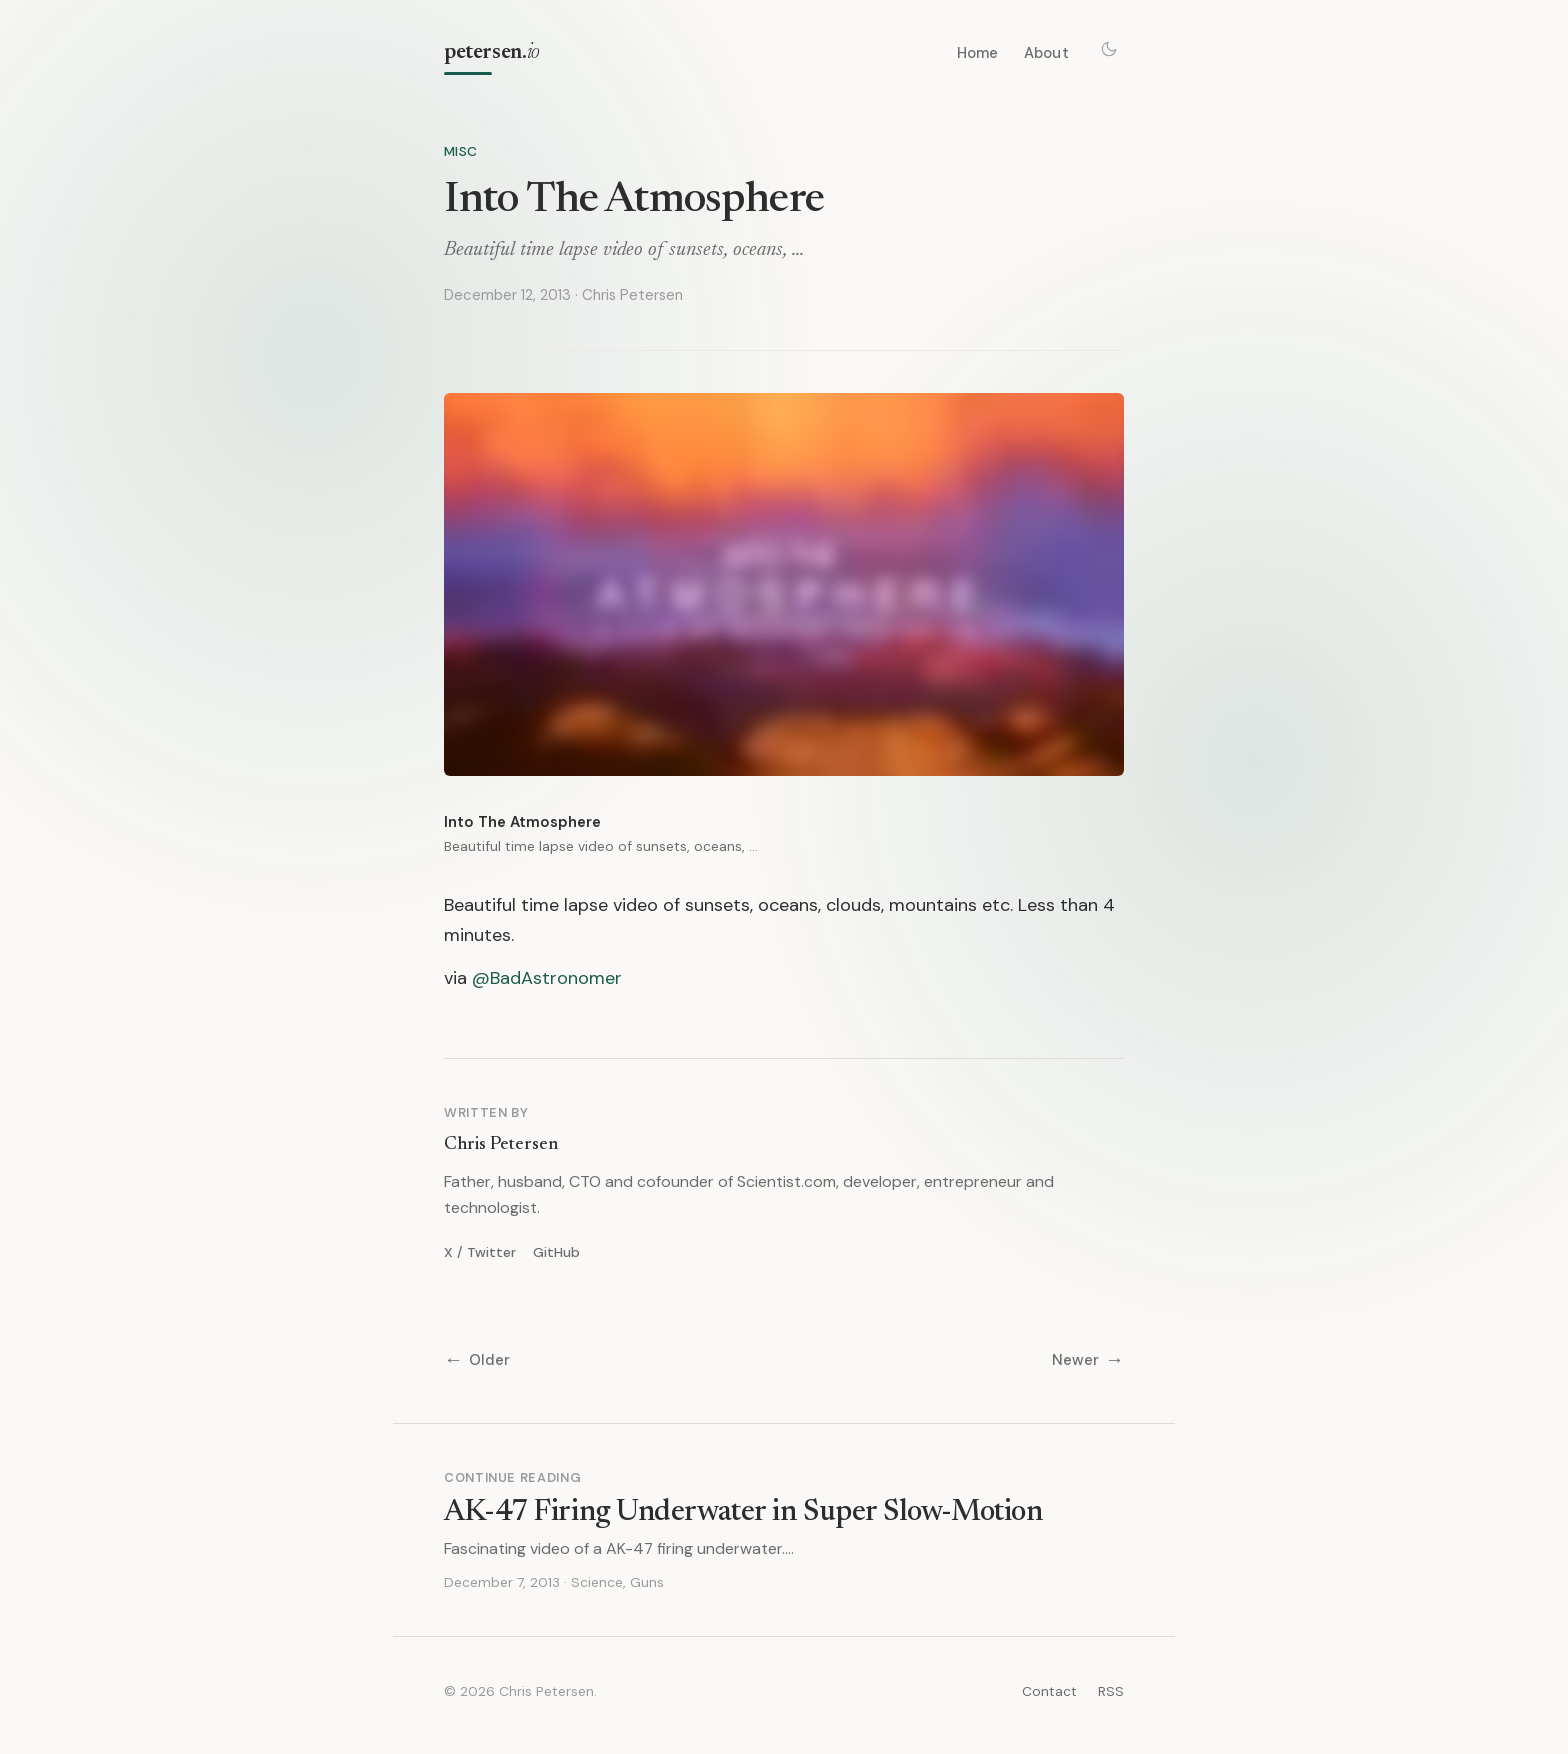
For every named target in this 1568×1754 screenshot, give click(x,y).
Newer (1088, 1360)
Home (978, 53)
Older (477, 1360)
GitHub (556, 1252)
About (1046, 53)
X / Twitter (480, 1252)
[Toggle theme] (1109, 49)
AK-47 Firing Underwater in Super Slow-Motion (743, 1513)
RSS (1111, 1691)
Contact (1049, 1691)
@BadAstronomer (547, 978)
